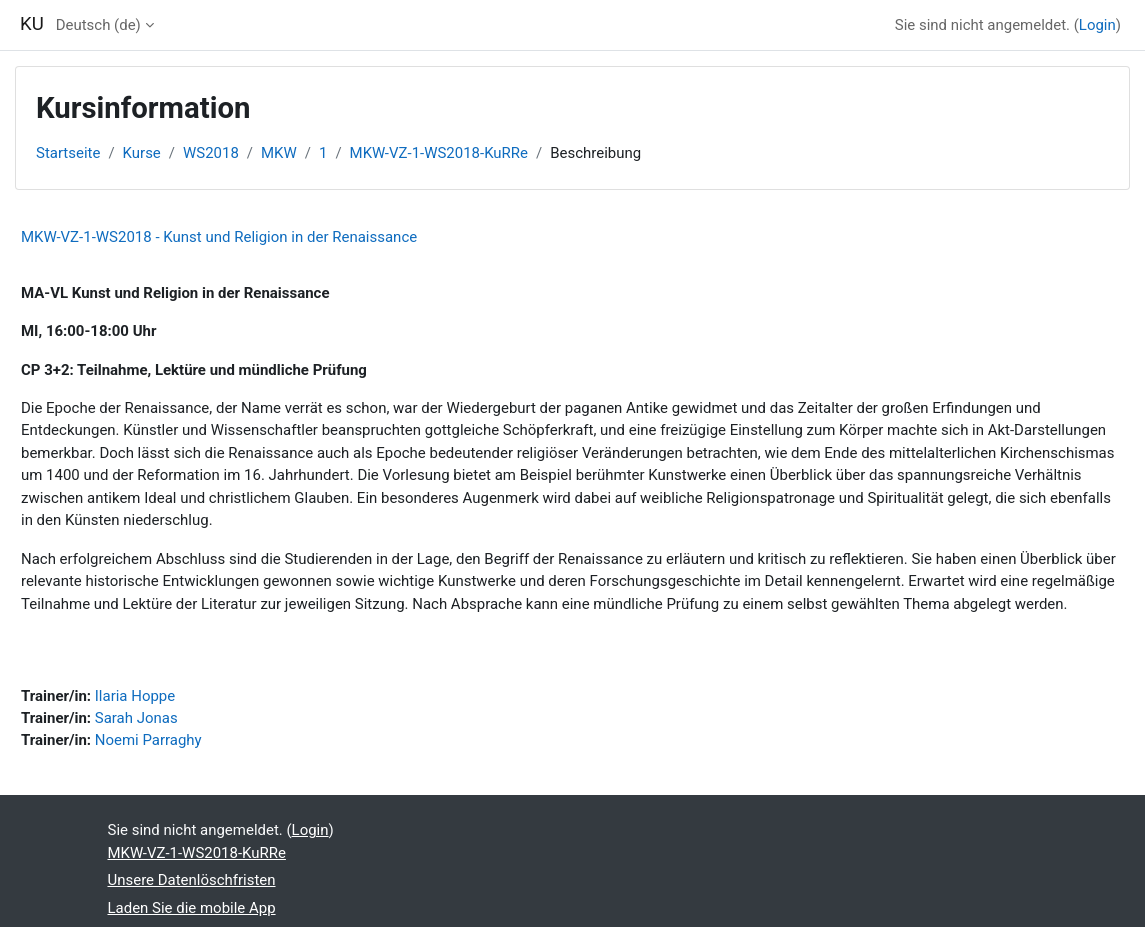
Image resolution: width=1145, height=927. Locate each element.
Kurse (142, 153)
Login (1097, 25)
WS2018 (211, 153)
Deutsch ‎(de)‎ (98, 25)
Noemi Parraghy (148, 740)
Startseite (68, 153)
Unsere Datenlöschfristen (192, 880)
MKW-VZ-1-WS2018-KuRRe (439, 153)
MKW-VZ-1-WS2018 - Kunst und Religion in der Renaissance (219, 237)
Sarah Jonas (136, 718)
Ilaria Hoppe (135, 696)
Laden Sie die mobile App (192, 908)
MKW (279, 153)
